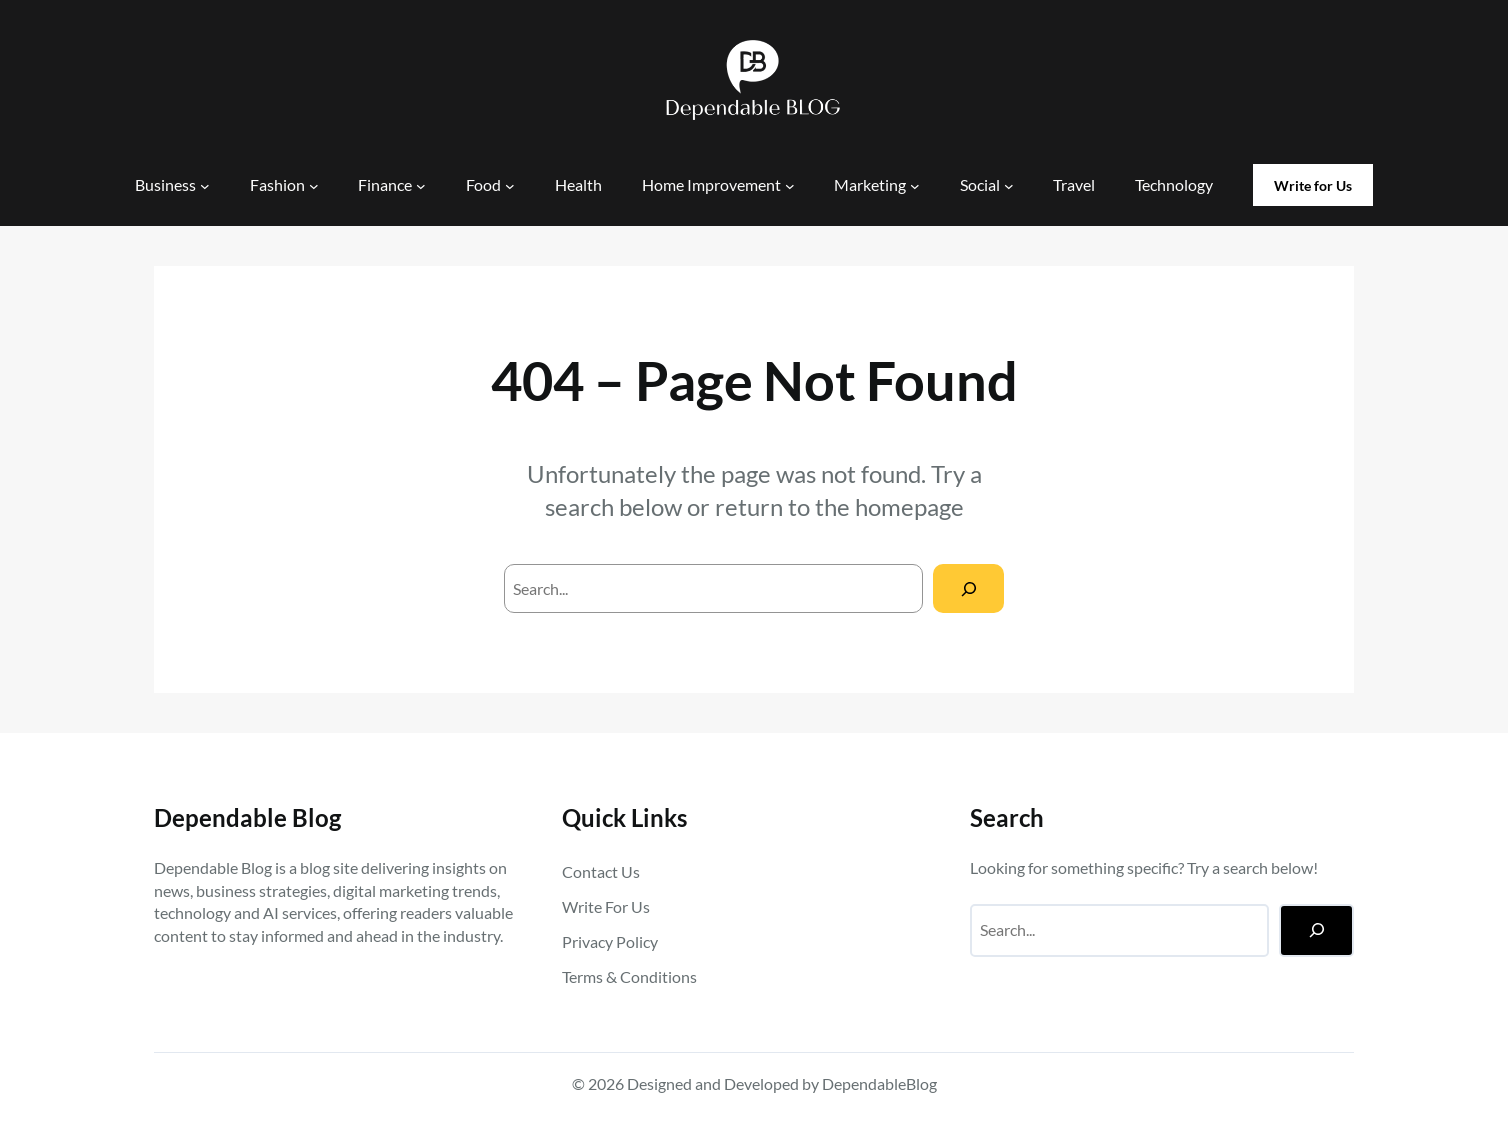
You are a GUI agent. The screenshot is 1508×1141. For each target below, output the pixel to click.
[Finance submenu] (421, 186)
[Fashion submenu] (314, 186)
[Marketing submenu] (915, 186)
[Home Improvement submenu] (790, 186)
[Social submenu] (1009, 186)
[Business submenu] (205, 186)
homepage (909, 506)
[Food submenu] (510, 186)
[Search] (968, 588)
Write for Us (1313, 185)
